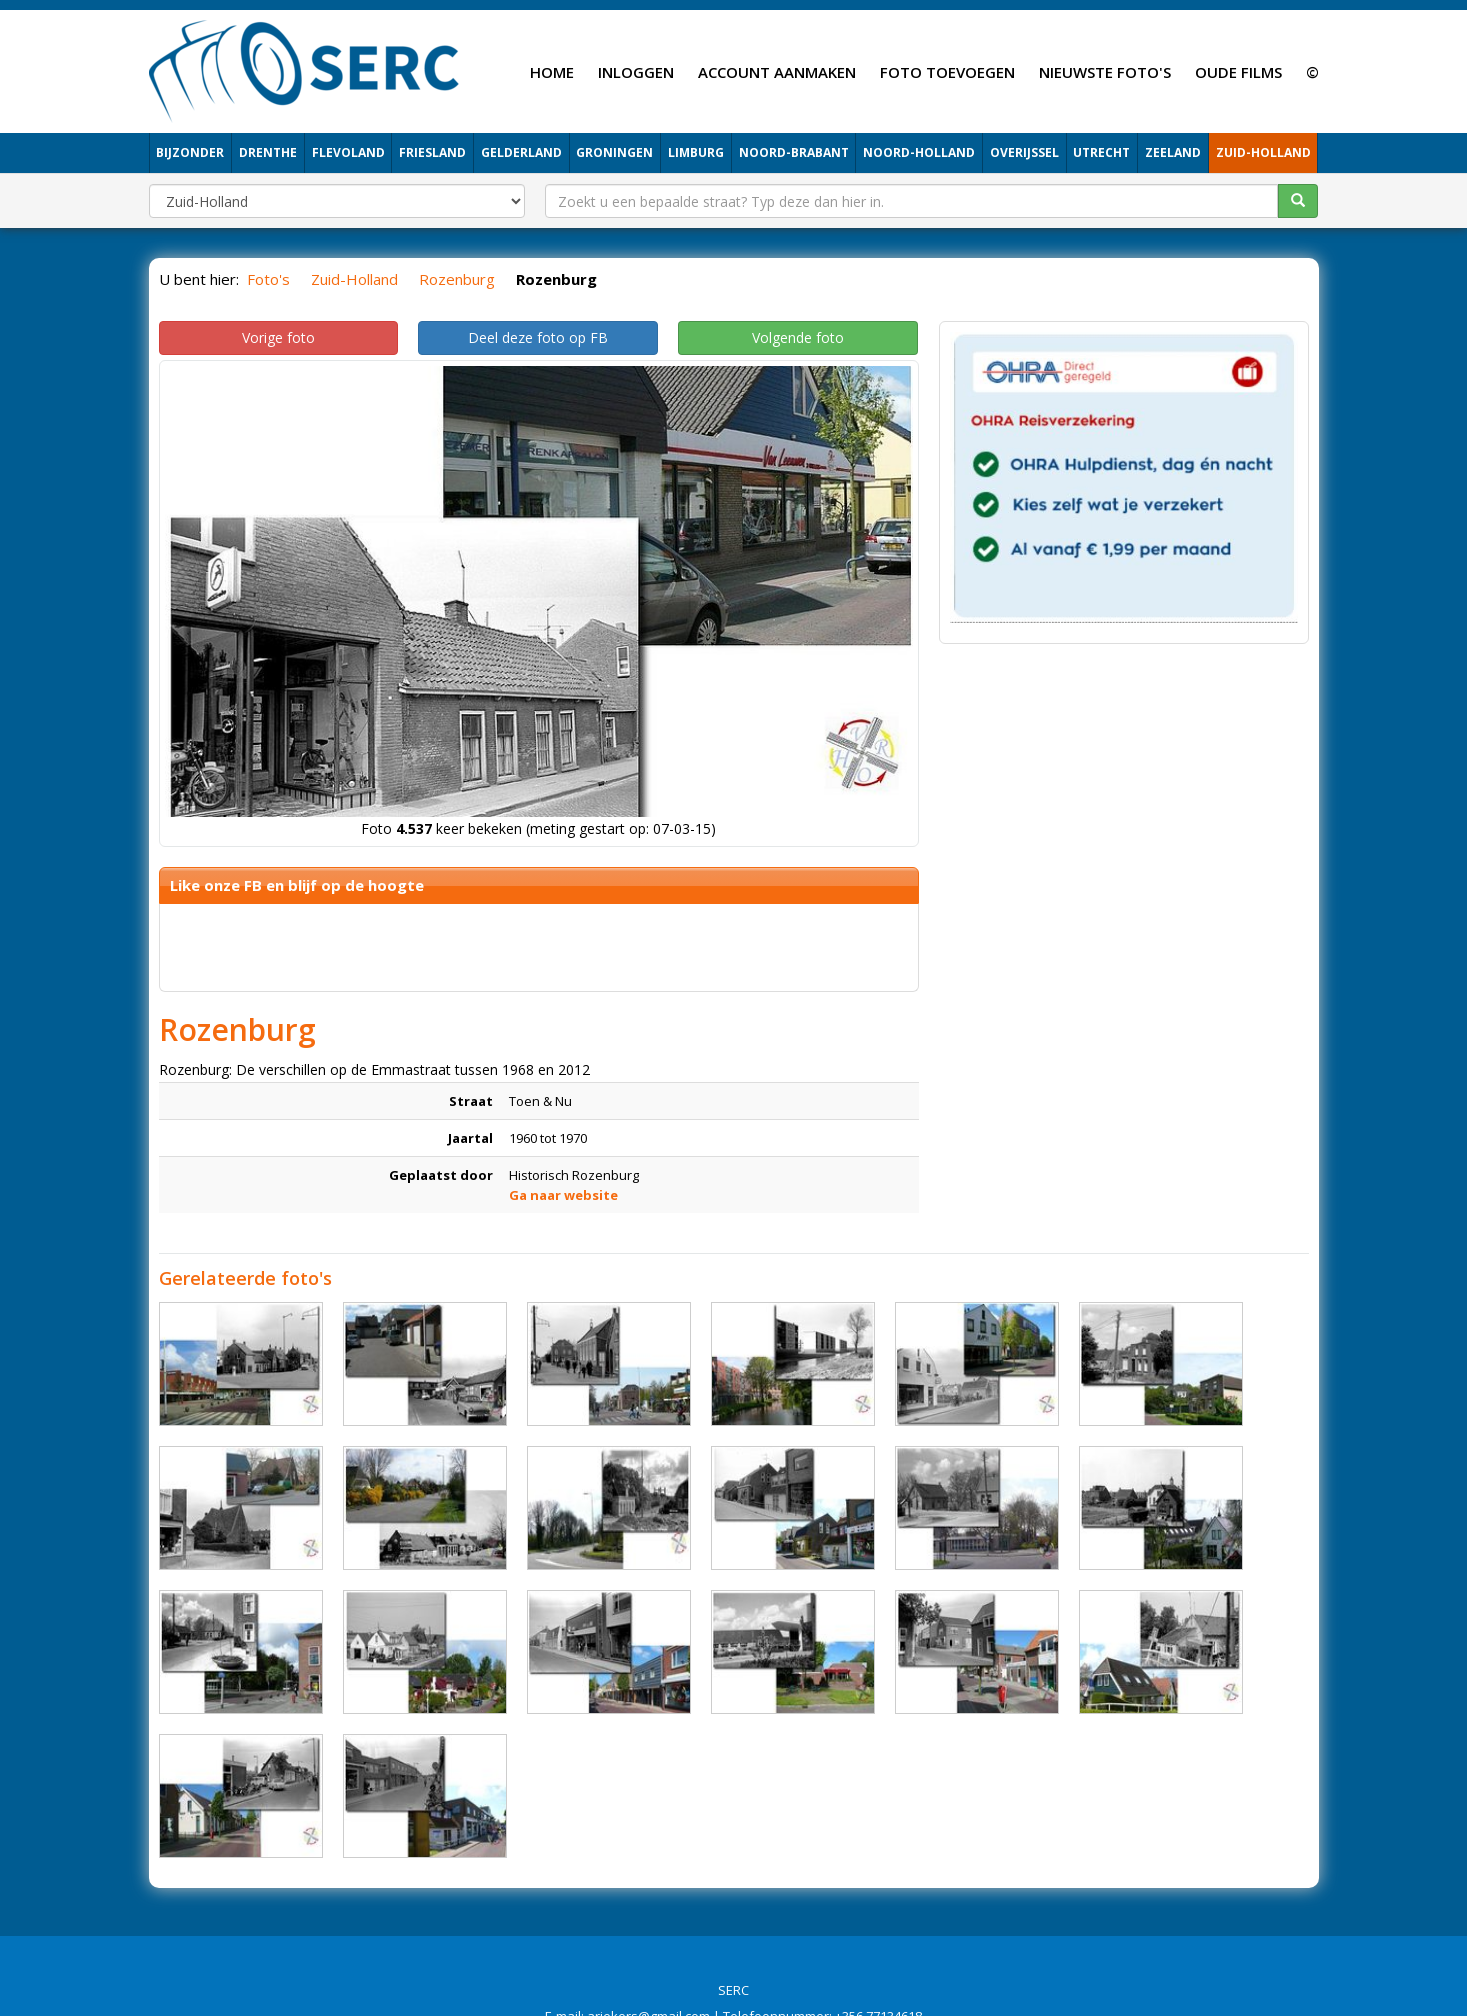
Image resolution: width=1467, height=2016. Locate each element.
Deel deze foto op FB (538, 337)
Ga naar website (563, 1195)
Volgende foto (798, 337)
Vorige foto (278, 337)
